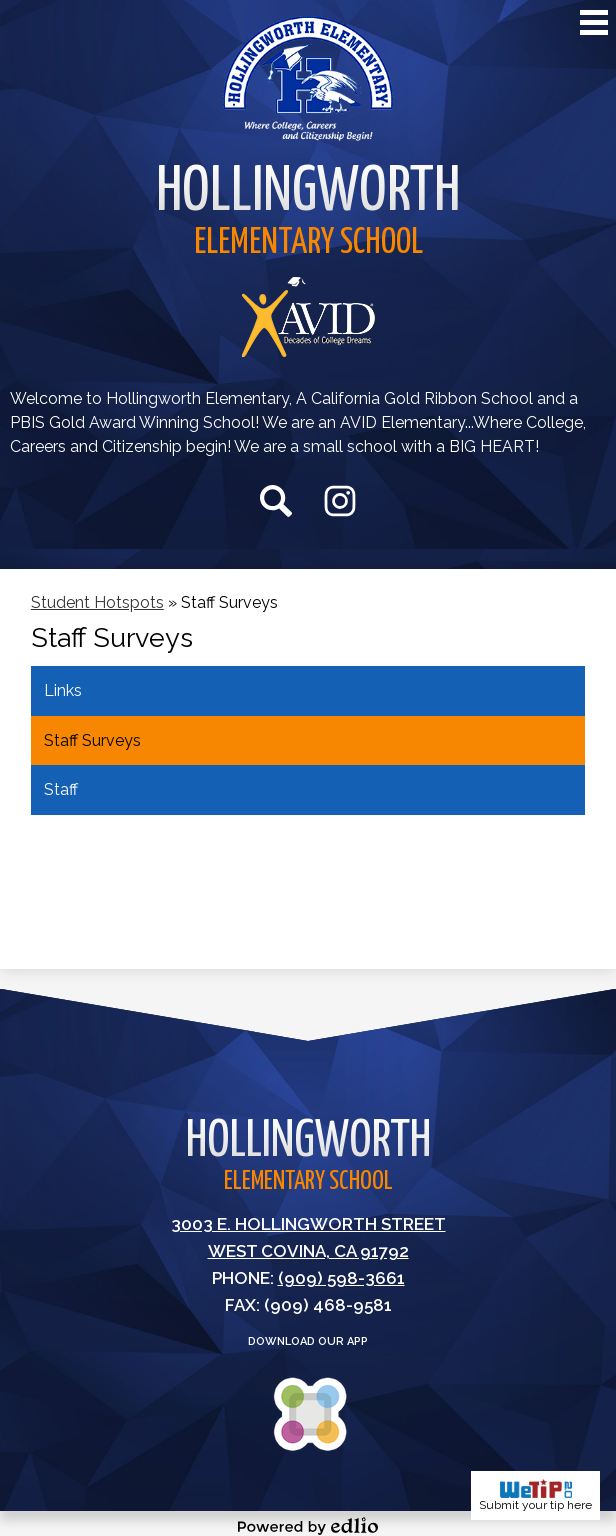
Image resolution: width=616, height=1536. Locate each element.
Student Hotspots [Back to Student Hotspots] (97, 602)
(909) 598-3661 (341, 1278)
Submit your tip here (535, 1495)
